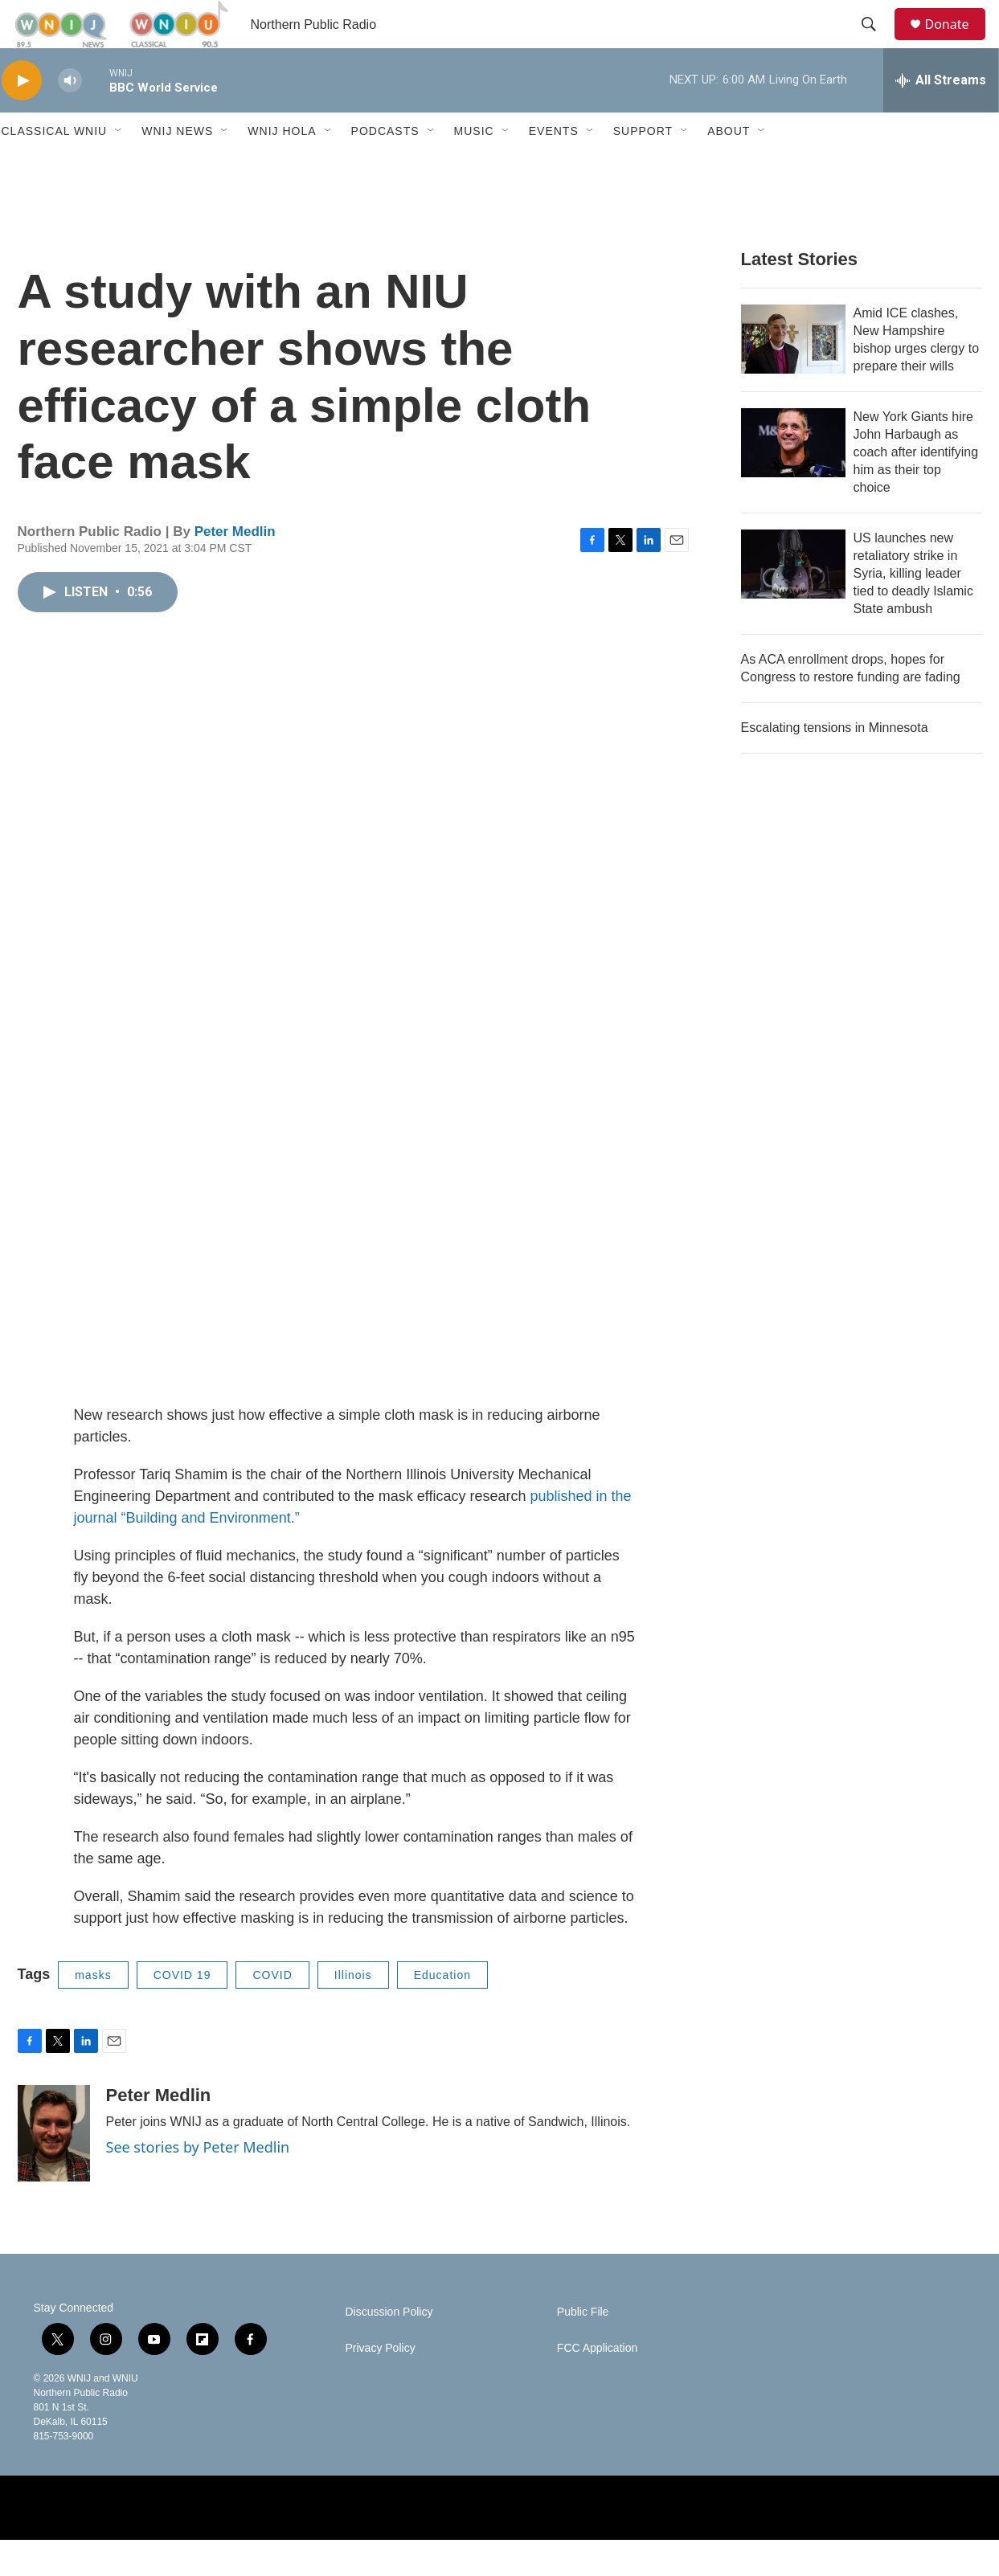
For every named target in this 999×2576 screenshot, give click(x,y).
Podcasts (385, 167)
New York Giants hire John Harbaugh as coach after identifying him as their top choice (916, 488)
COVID (272, 2011)
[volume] (70, 117)
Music (474, 167)
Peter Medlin (235, 567)
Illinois (353, 2011)
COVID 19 (182, 2011)
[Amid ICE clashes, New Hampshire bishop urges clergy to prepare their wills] (793, 375)
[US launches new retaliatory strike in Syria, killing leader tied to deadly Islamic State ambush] (793, 600)
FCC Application (597, 2384)
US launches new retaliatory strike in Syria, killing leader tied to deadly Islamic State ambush (913, 609)
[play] (22, 117)
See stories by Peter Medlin (198, 2183)
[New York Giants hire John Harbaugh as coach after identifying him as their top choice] (793, 478)
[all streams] (940, 116)
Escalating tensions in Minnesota (834, 764)
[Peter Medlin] (54, 2169)
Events (554, 167)
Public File (583, 2348)
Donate (957, 42)
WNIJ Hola (282, 167)
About (728, 167)
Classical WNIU (55, 167)
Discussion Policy (389, 2348)
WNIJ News (177, 167)
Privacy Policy (381, 2384)
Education (442, 2011)
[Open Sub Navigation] (119, 167)
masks (93, 2011)
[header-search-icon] (877, 42)
